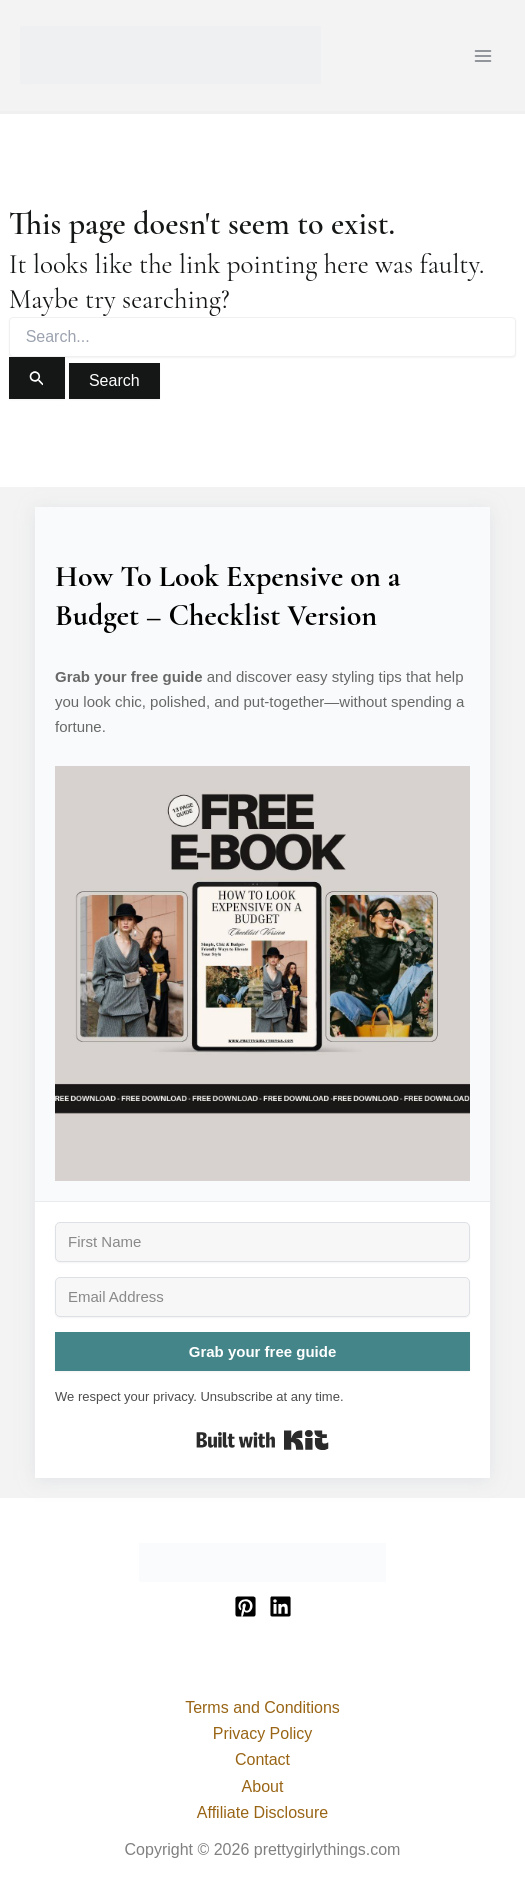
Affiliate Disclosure (262, 1812)
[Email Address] (262, 1297)
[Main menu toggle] (483, 56)
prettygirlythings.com (24, 84)
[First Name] (262, 1242)
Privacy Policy (263, 1733)
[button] (262, 973)
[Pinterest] (245, 1606)
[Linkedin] (280, 1606)
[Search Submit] (37, 378)
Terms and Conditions (262, 1707)
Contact (262, 1759)
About (263, 1786)
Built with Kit (262, 1440)
